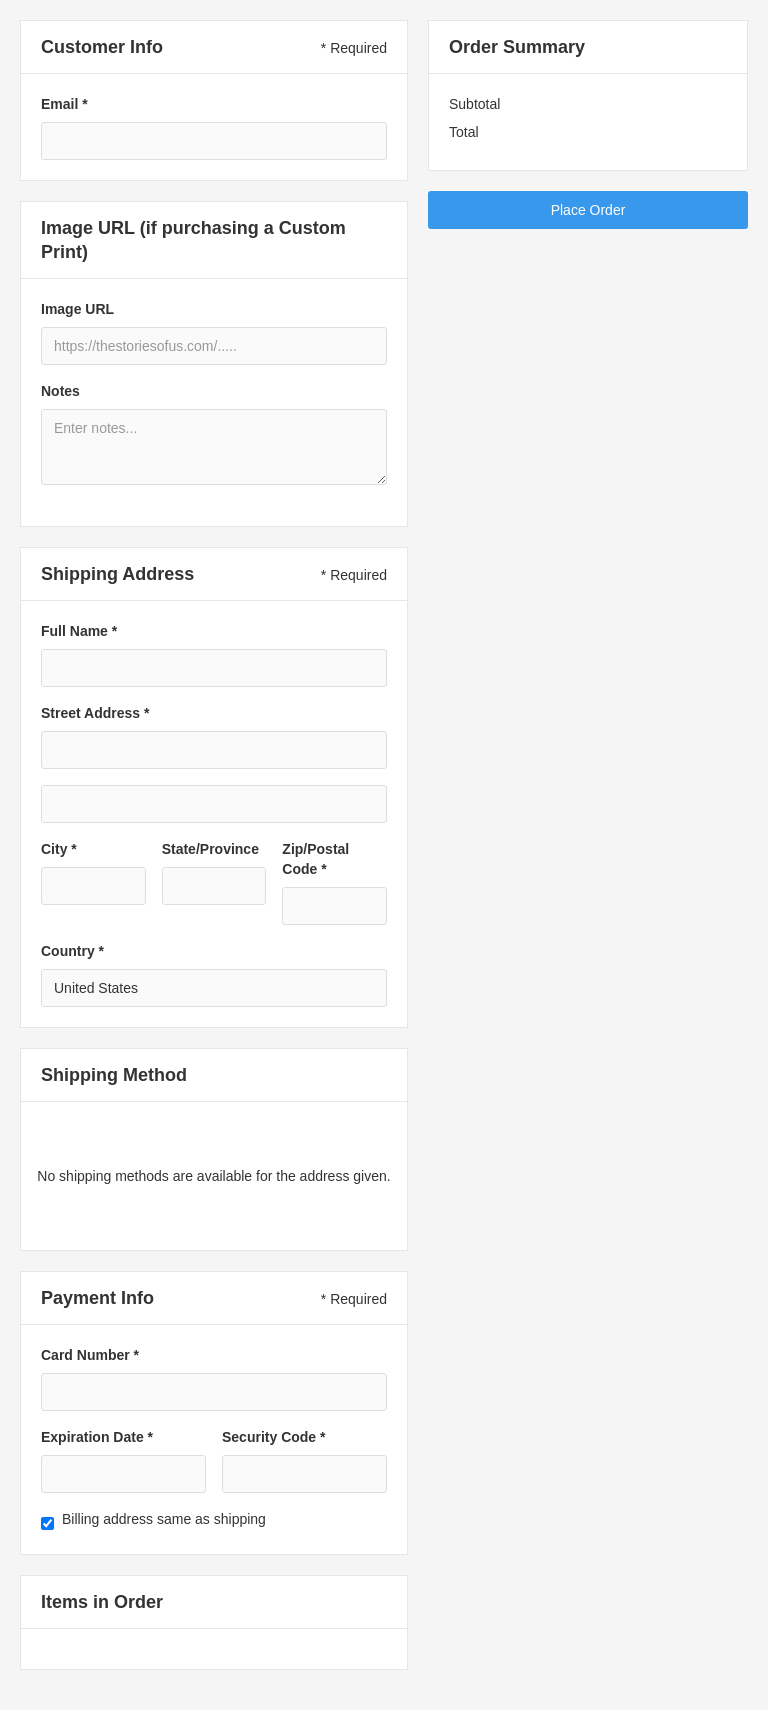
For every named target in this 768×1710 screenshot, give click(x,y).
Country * (72, 951)
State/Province (210, 849)
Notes (60, 391)
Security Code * (273, 1437)
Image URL (77, 309)
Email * (64, 104)
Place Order (588, 210)
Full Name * (79, 631)
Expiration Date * (97, 1437)
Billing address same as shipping (164, 1519)
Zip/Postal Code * (315, 859)
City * (59, 849)
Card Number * (90, 1355)
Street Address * (95, 713)
